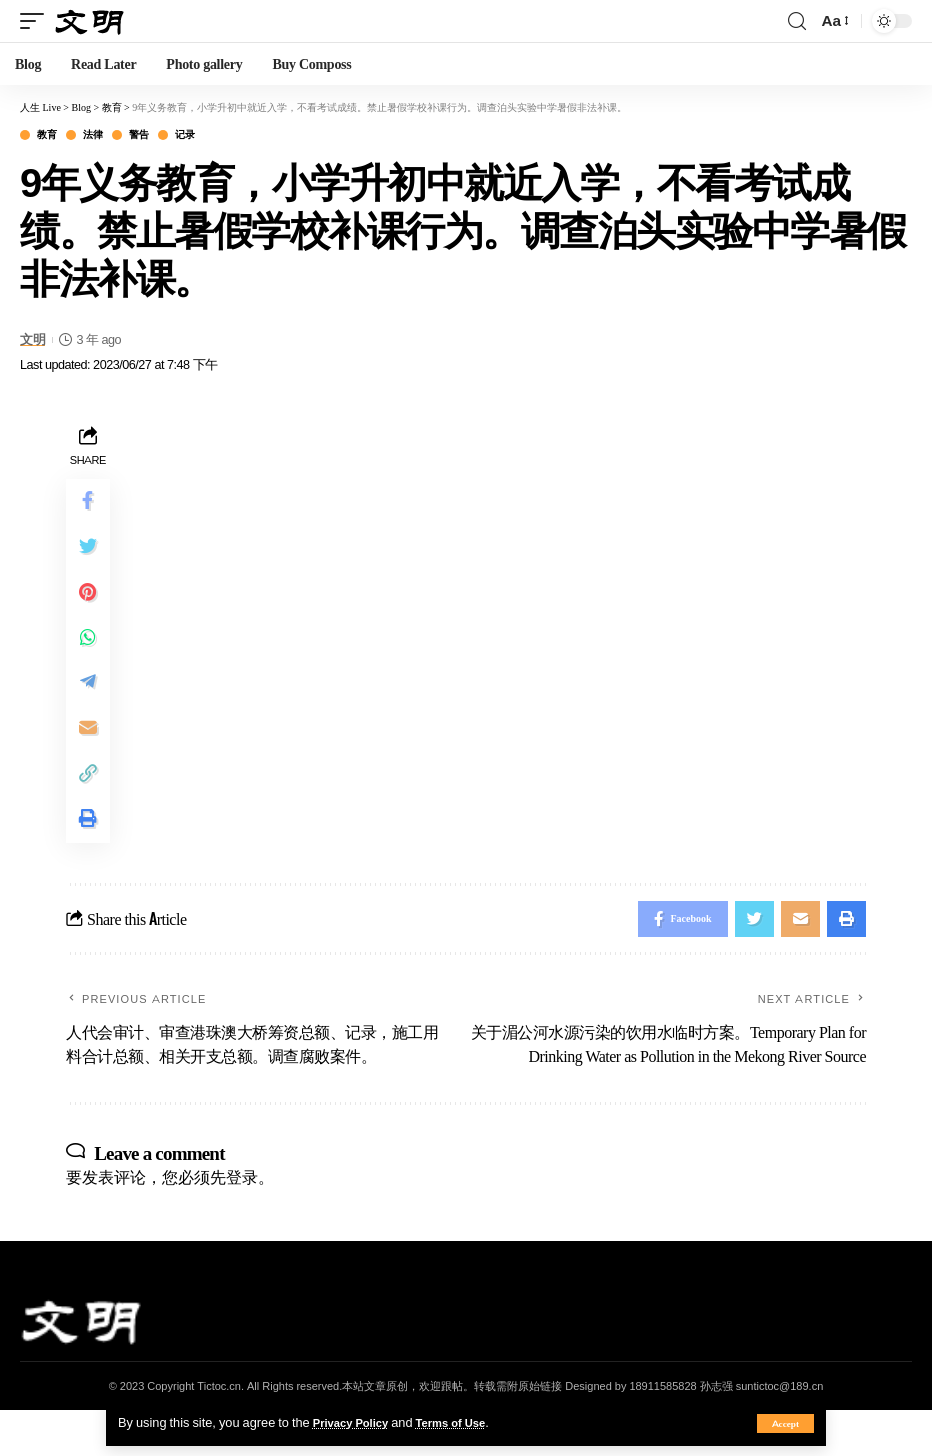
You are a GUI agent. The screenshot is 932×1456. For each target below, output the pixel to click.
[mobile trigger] (37, 20)
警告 (138, 135)
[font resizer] (833, 20)
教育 (46, 135)
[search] (797, 21)
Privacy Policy (356, 1422)
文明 (32, 339)
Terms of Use (465, 1422)
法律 (92, 135)
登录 (242, 1222)
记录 (184, 135)
